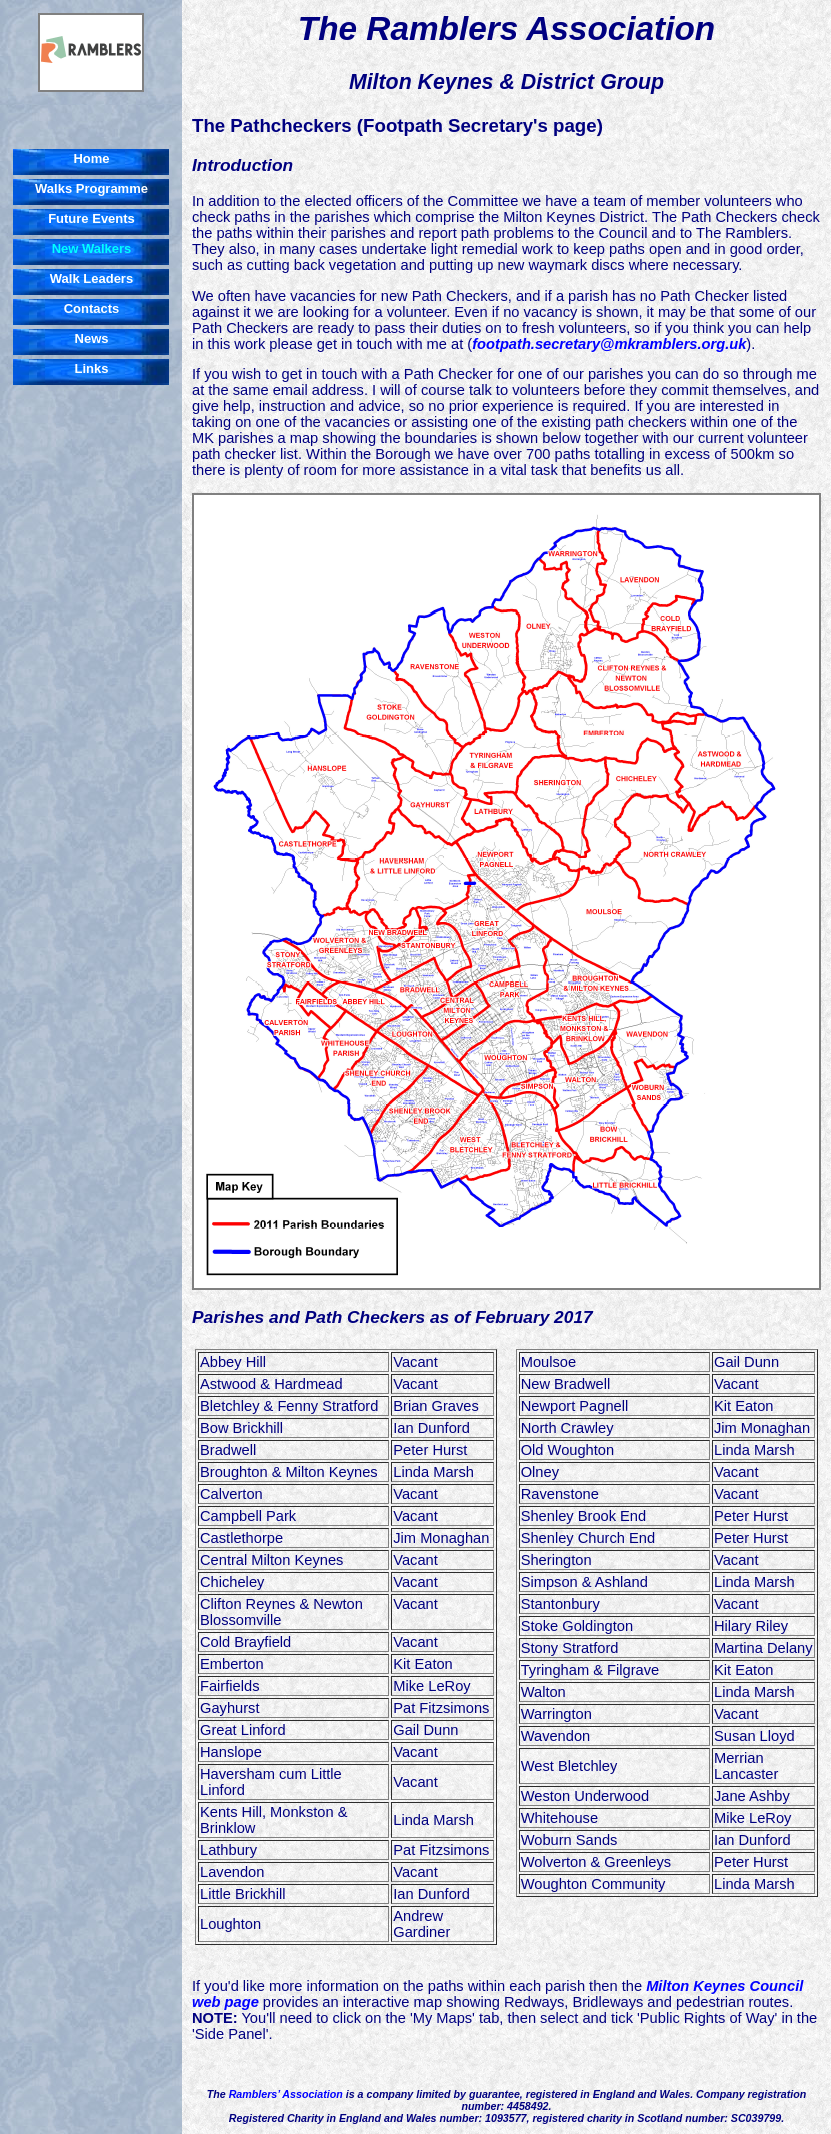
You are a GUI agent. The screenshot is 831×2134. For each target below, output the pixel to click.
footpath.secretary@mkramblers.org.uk (609, 344)
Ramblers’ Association (286, 2094)
